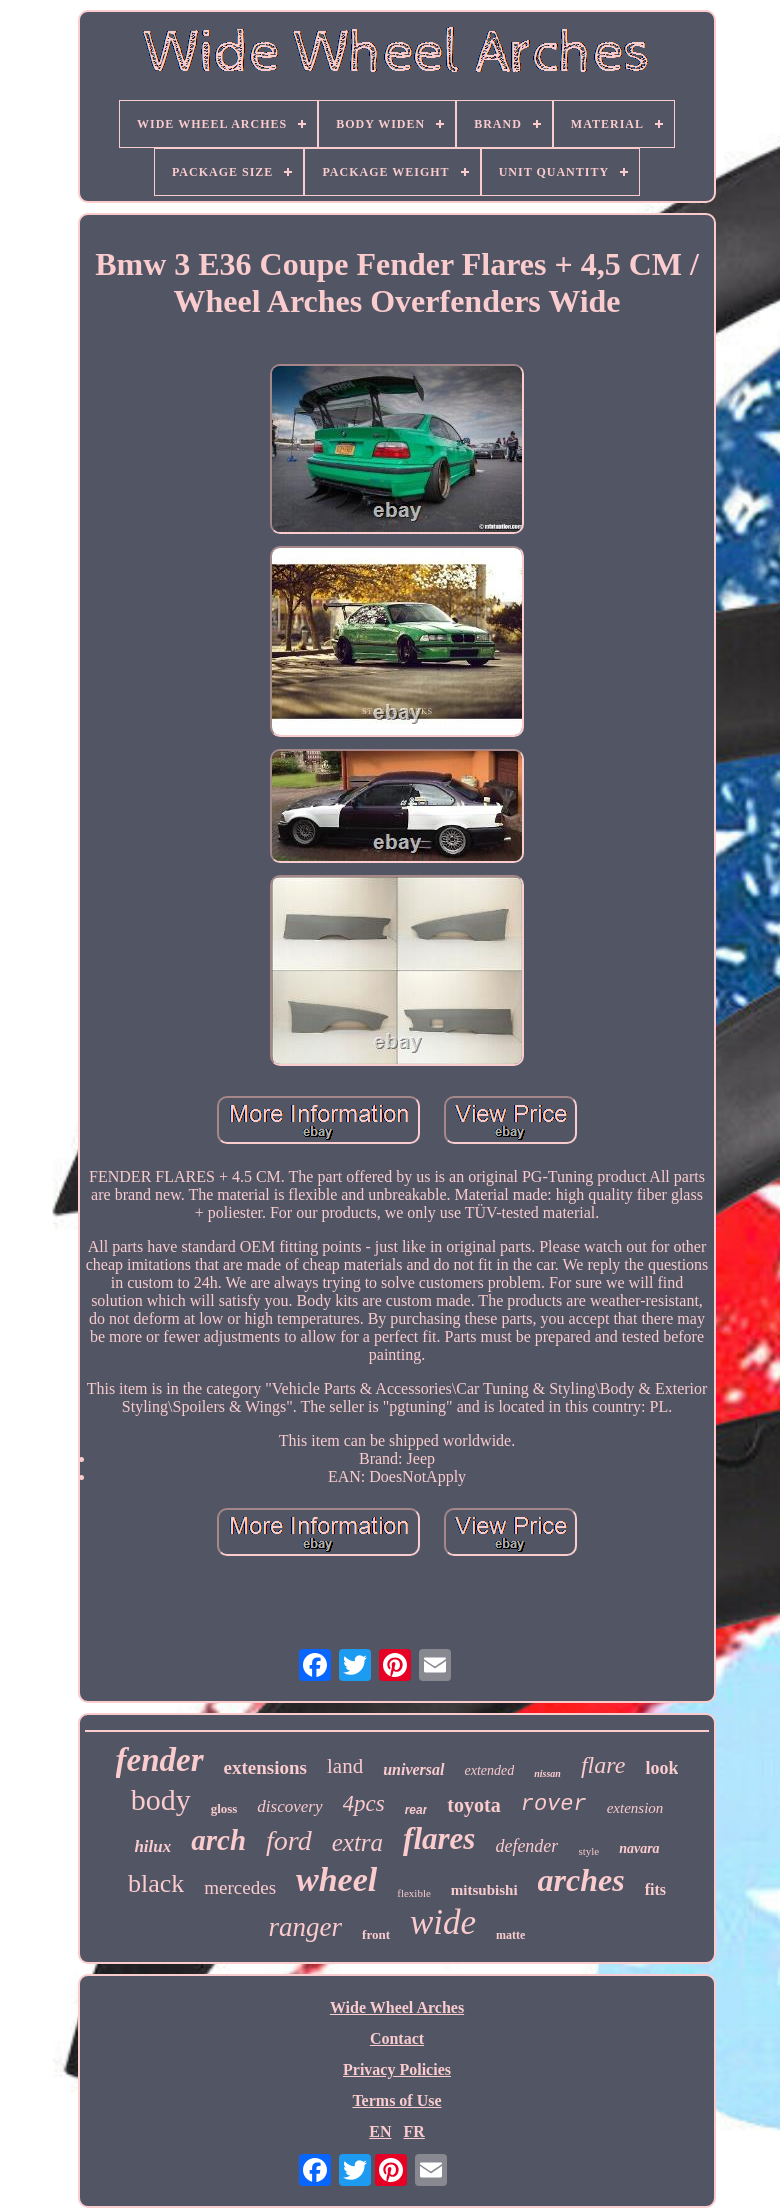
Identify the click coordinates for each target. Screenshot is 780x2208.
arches (581, 1880)
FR (413, 2131)
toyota (473, 1805)
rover (554, 1804)
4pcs (364, 1803)
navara (639, 1848)
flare (603, 1765)
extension (635, 1808)
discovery (289, 1806)
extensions (265, 1767)
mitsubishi (484, 1890)
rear (416, 1810)
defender (526, 1846)
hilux (152, 1846)
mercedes (240, 1887)
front (376, 1934)
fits (655, 1889)
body (161, 1799)
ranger (306, 1927)
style (588, 1851)
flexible (414, 1893)
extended (490, 1770)
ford (289, 1840)
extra (357, 1842)
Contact (397, 2038)
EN (380, 2131)
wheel (336, 1879)
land (345, 1766)
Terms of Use (396, 2100)
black (156, 1883)
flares (439, 1838)
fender (160, 1760)
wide (443, 1922)
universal (413, 1769)
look (661, 1768)
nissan (547, 1773)
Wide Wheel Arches (397, 2007)
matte (510, 1935)
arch (218, 1840)
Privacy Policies (397, 2069)
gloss (224, 1808)
